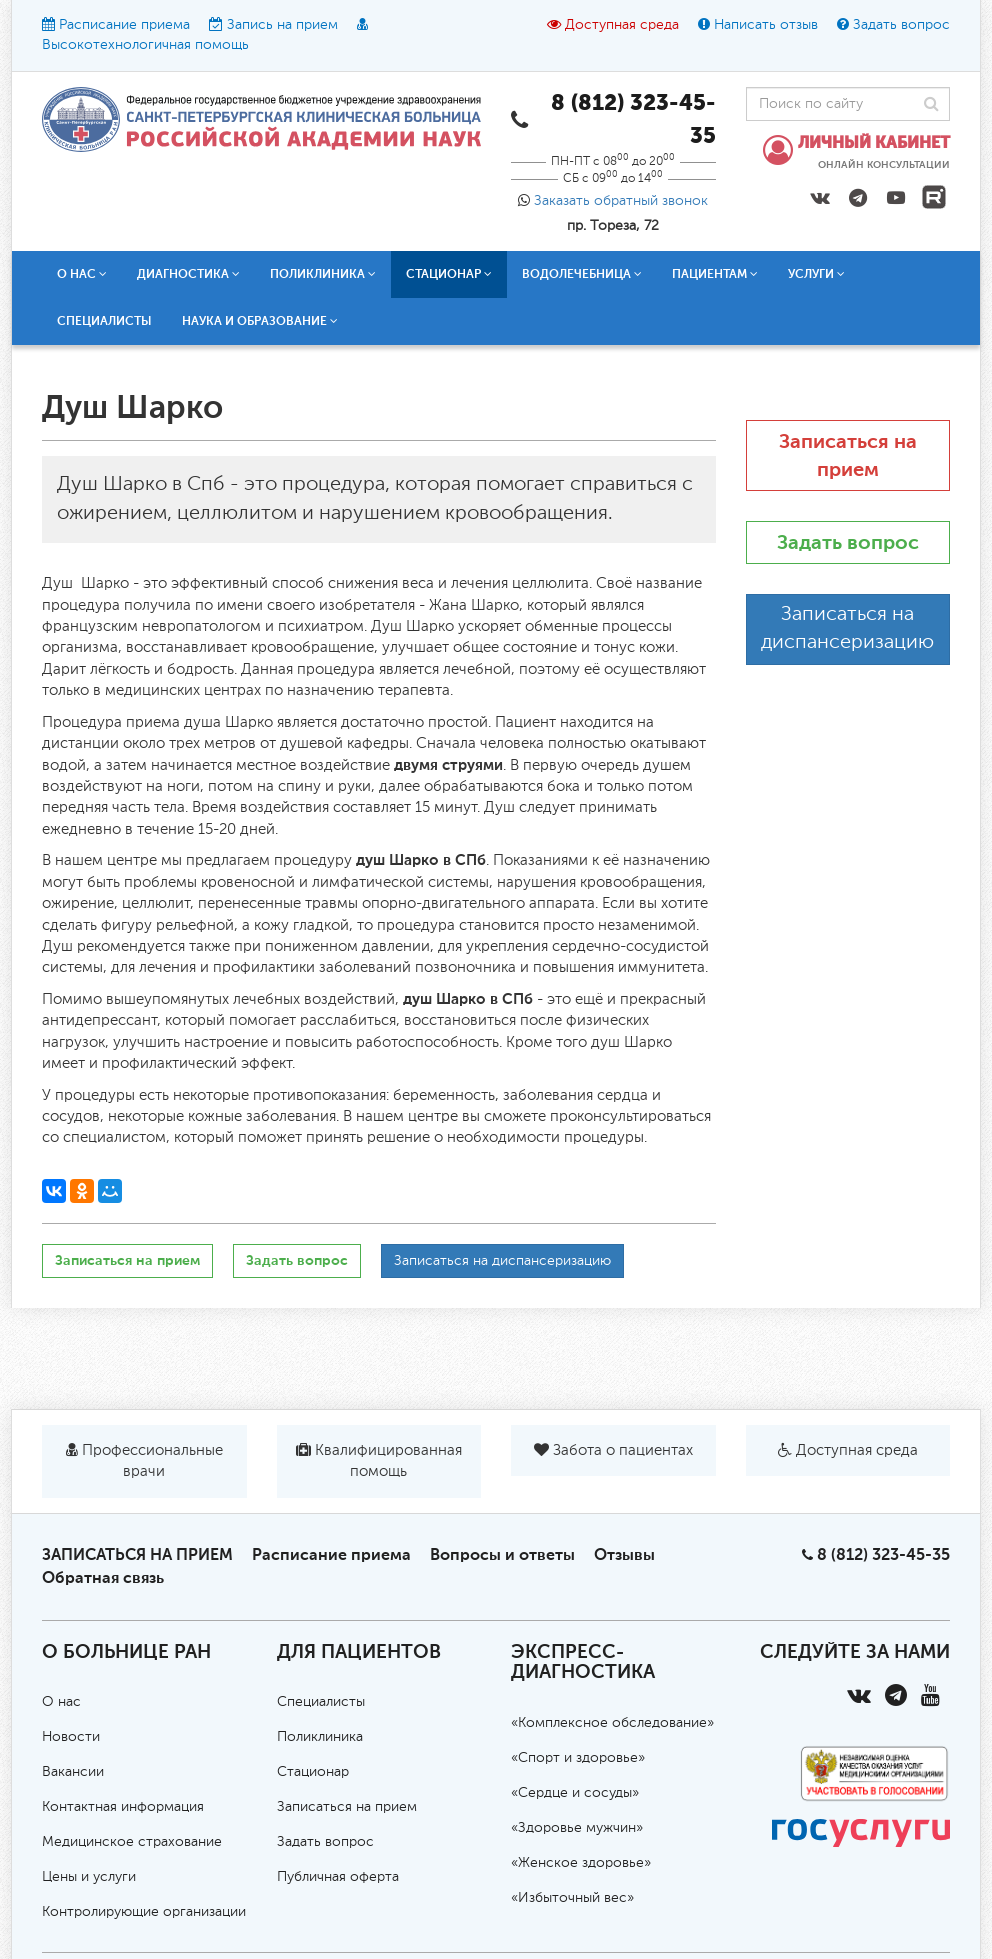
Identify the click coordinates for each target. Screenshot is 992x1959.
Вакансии (73, 1772)
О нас (82, 274)
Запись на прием (282, 25)
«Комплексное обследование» (612, 1723)
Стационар (449, 274)
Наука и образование (260, 321)
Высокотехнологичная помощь (145, 45)
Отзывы (624, 1554)
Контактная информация (123, 1807)
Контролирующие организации (144, 1912)
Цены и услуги (89, 1877)
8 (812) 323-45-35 (883, 1554)
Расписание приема (124, 25)
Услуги (816, 274)
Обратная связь (103, 1577)
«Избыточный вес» (572, 1898)
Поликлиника (323, 274)
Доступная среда (622, 25)
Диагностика (188, 274)
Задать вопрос (901, 25)
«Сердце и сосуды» (575, 1793)
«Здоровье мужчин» (577, 1828)
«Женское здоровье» (581, 1863)
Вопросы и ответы (502, 1554)
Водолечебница (582, 274)
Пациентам (715, 274)
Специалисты (104, 321)
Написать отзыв (766, 25)
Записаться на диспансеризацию (502, 1261)
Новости (71, 1737)
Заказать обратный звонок (621, 201)
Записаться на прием (127, 1260)
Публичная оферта (338, 1877)
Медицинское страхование (132, 1842)
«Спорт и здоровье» (578, 1758)
